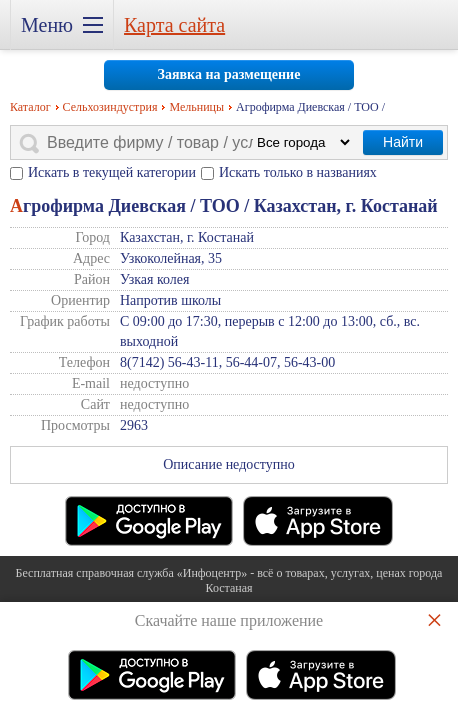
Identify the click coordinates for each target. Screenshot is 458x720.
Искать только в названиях (298, 172)
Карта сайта (174, 25)
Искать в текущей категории (112, 172)
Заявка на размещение (229, 74)
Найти (403, 142)
